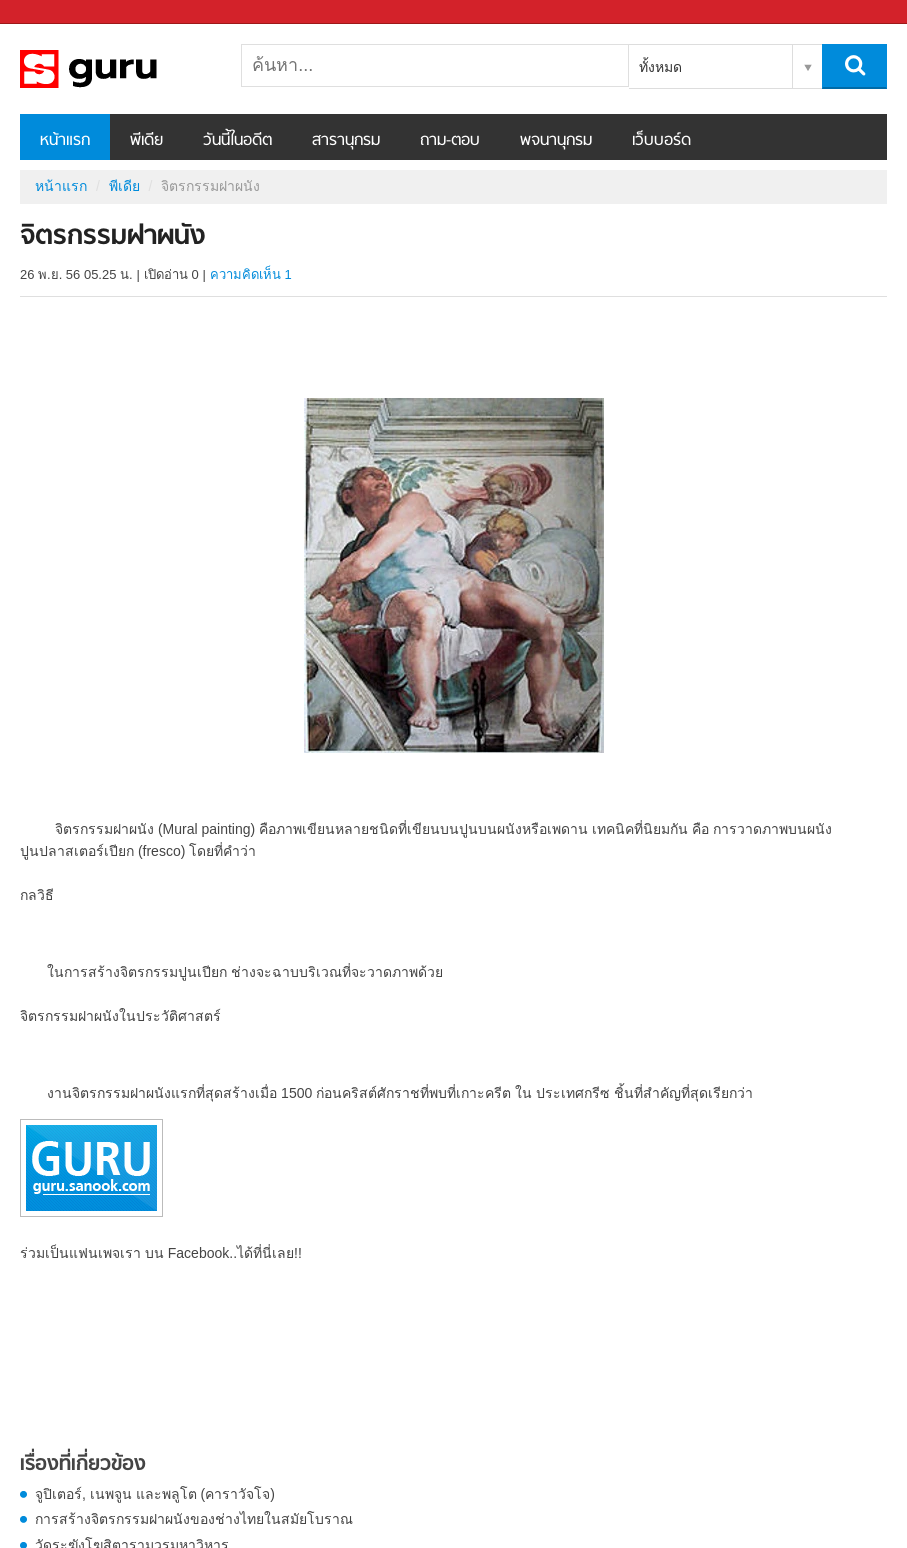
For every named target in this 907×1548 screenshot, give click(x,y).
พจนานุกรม (556, 141)
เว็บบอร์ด (661, 141)
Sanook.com (60, 12)
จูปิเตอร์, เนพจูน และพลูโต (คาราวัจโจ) (155, 1494)
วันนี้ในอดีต (237, 141)
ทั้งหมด (660, 67)
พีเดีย (146, 141)
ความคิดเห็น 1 (251, 274)
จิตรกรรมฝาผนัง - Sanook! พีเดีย (125, 69)
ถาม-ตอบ (450, 141)
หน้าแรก (65, 141)
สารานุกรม (346, 141)
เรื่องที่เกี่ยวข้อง (83, 1465)
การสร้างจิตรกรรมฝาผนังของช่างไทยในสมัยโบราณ (194, 1519)
